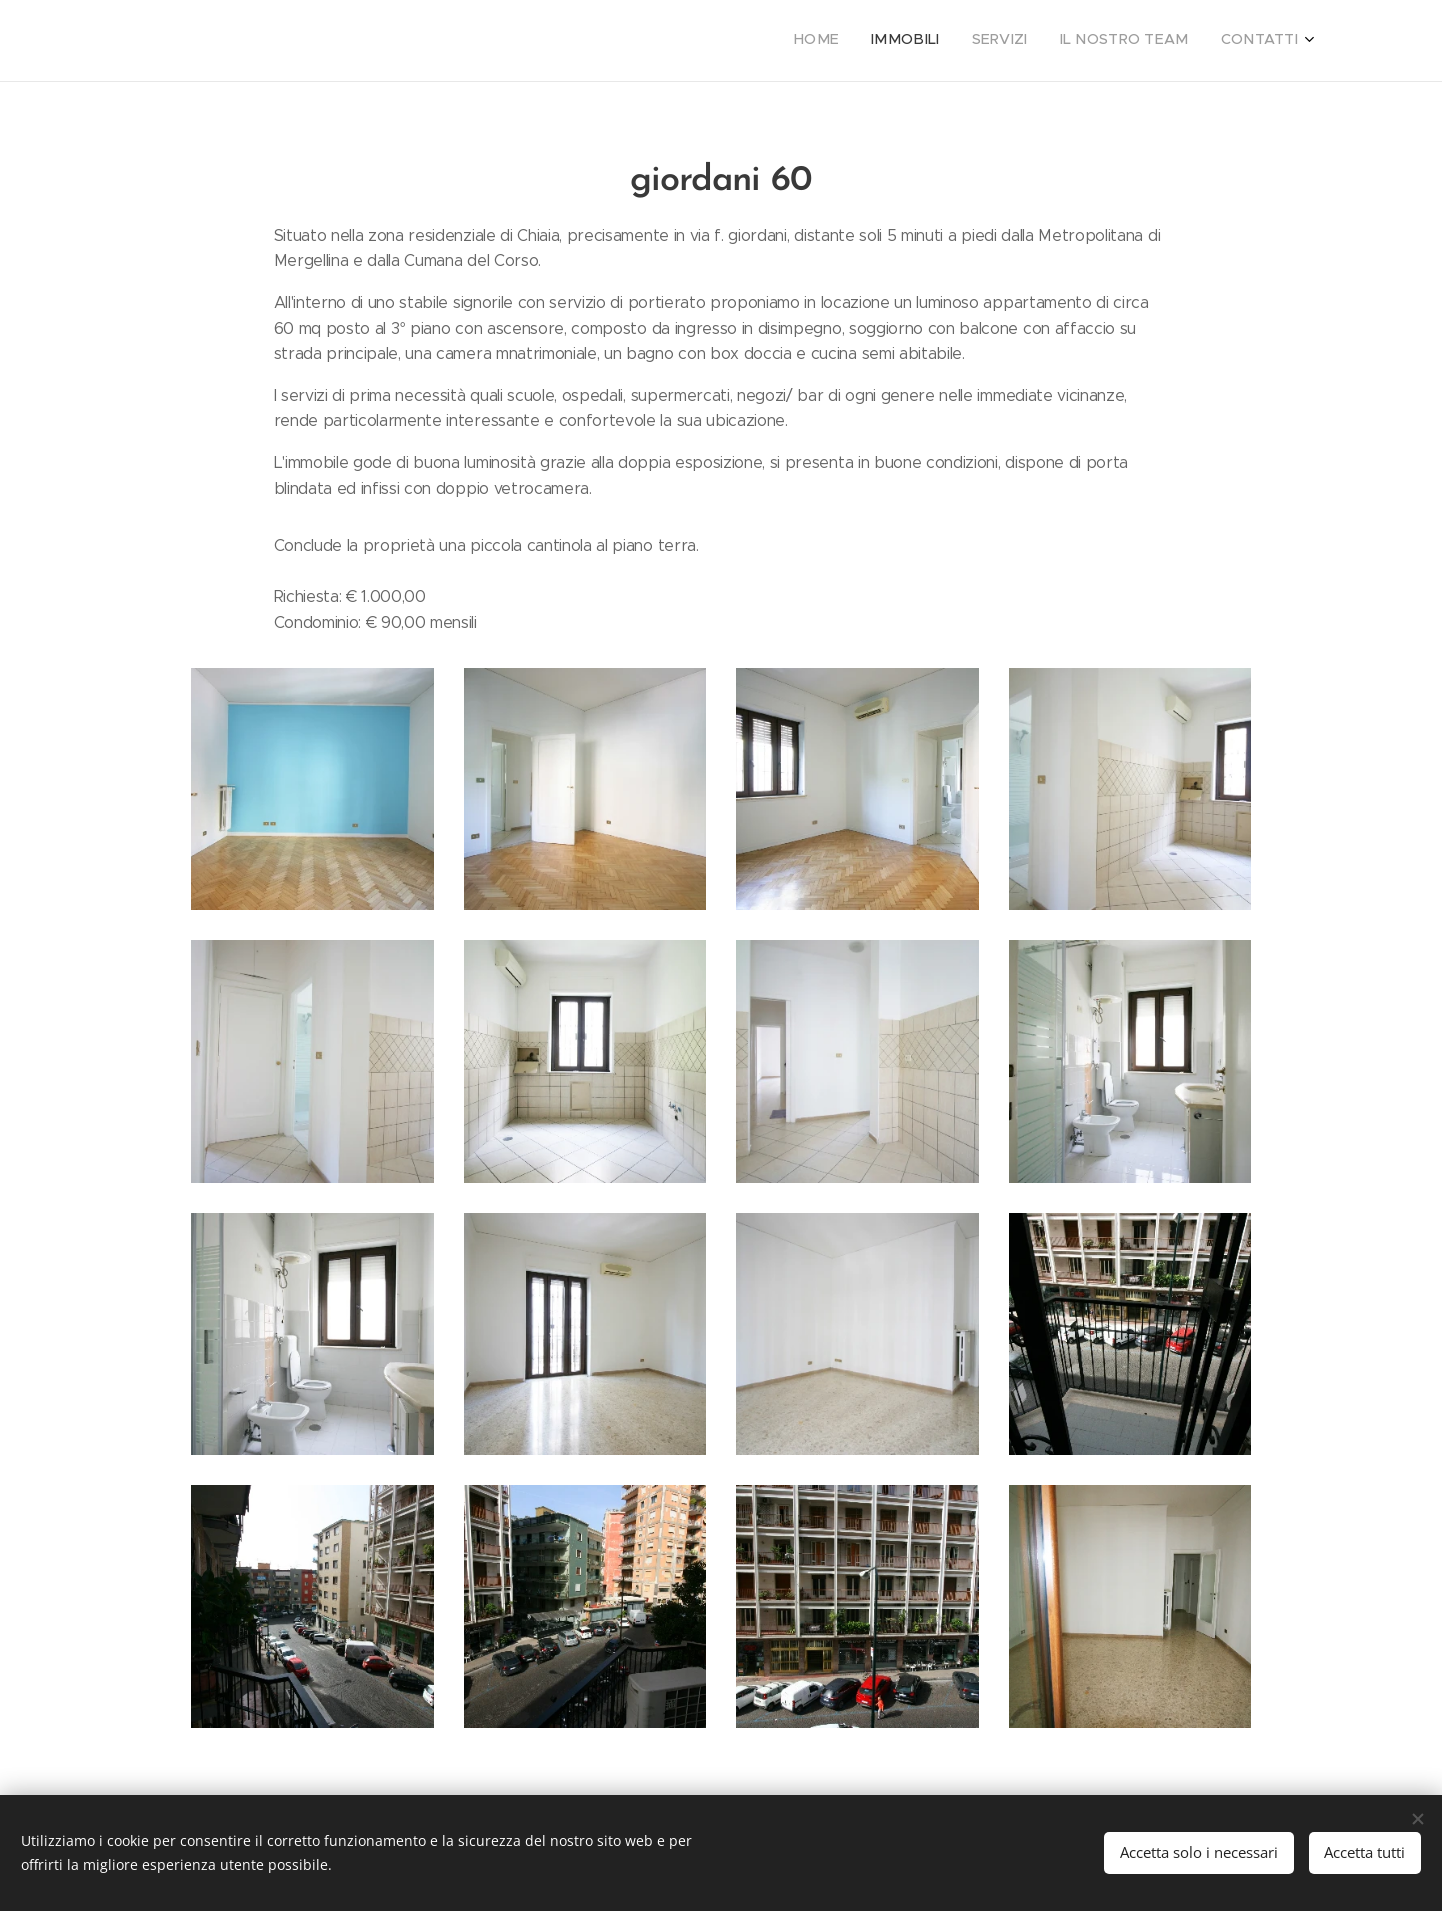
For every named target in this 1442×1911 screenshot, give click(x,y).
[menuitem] (1175, 41)
